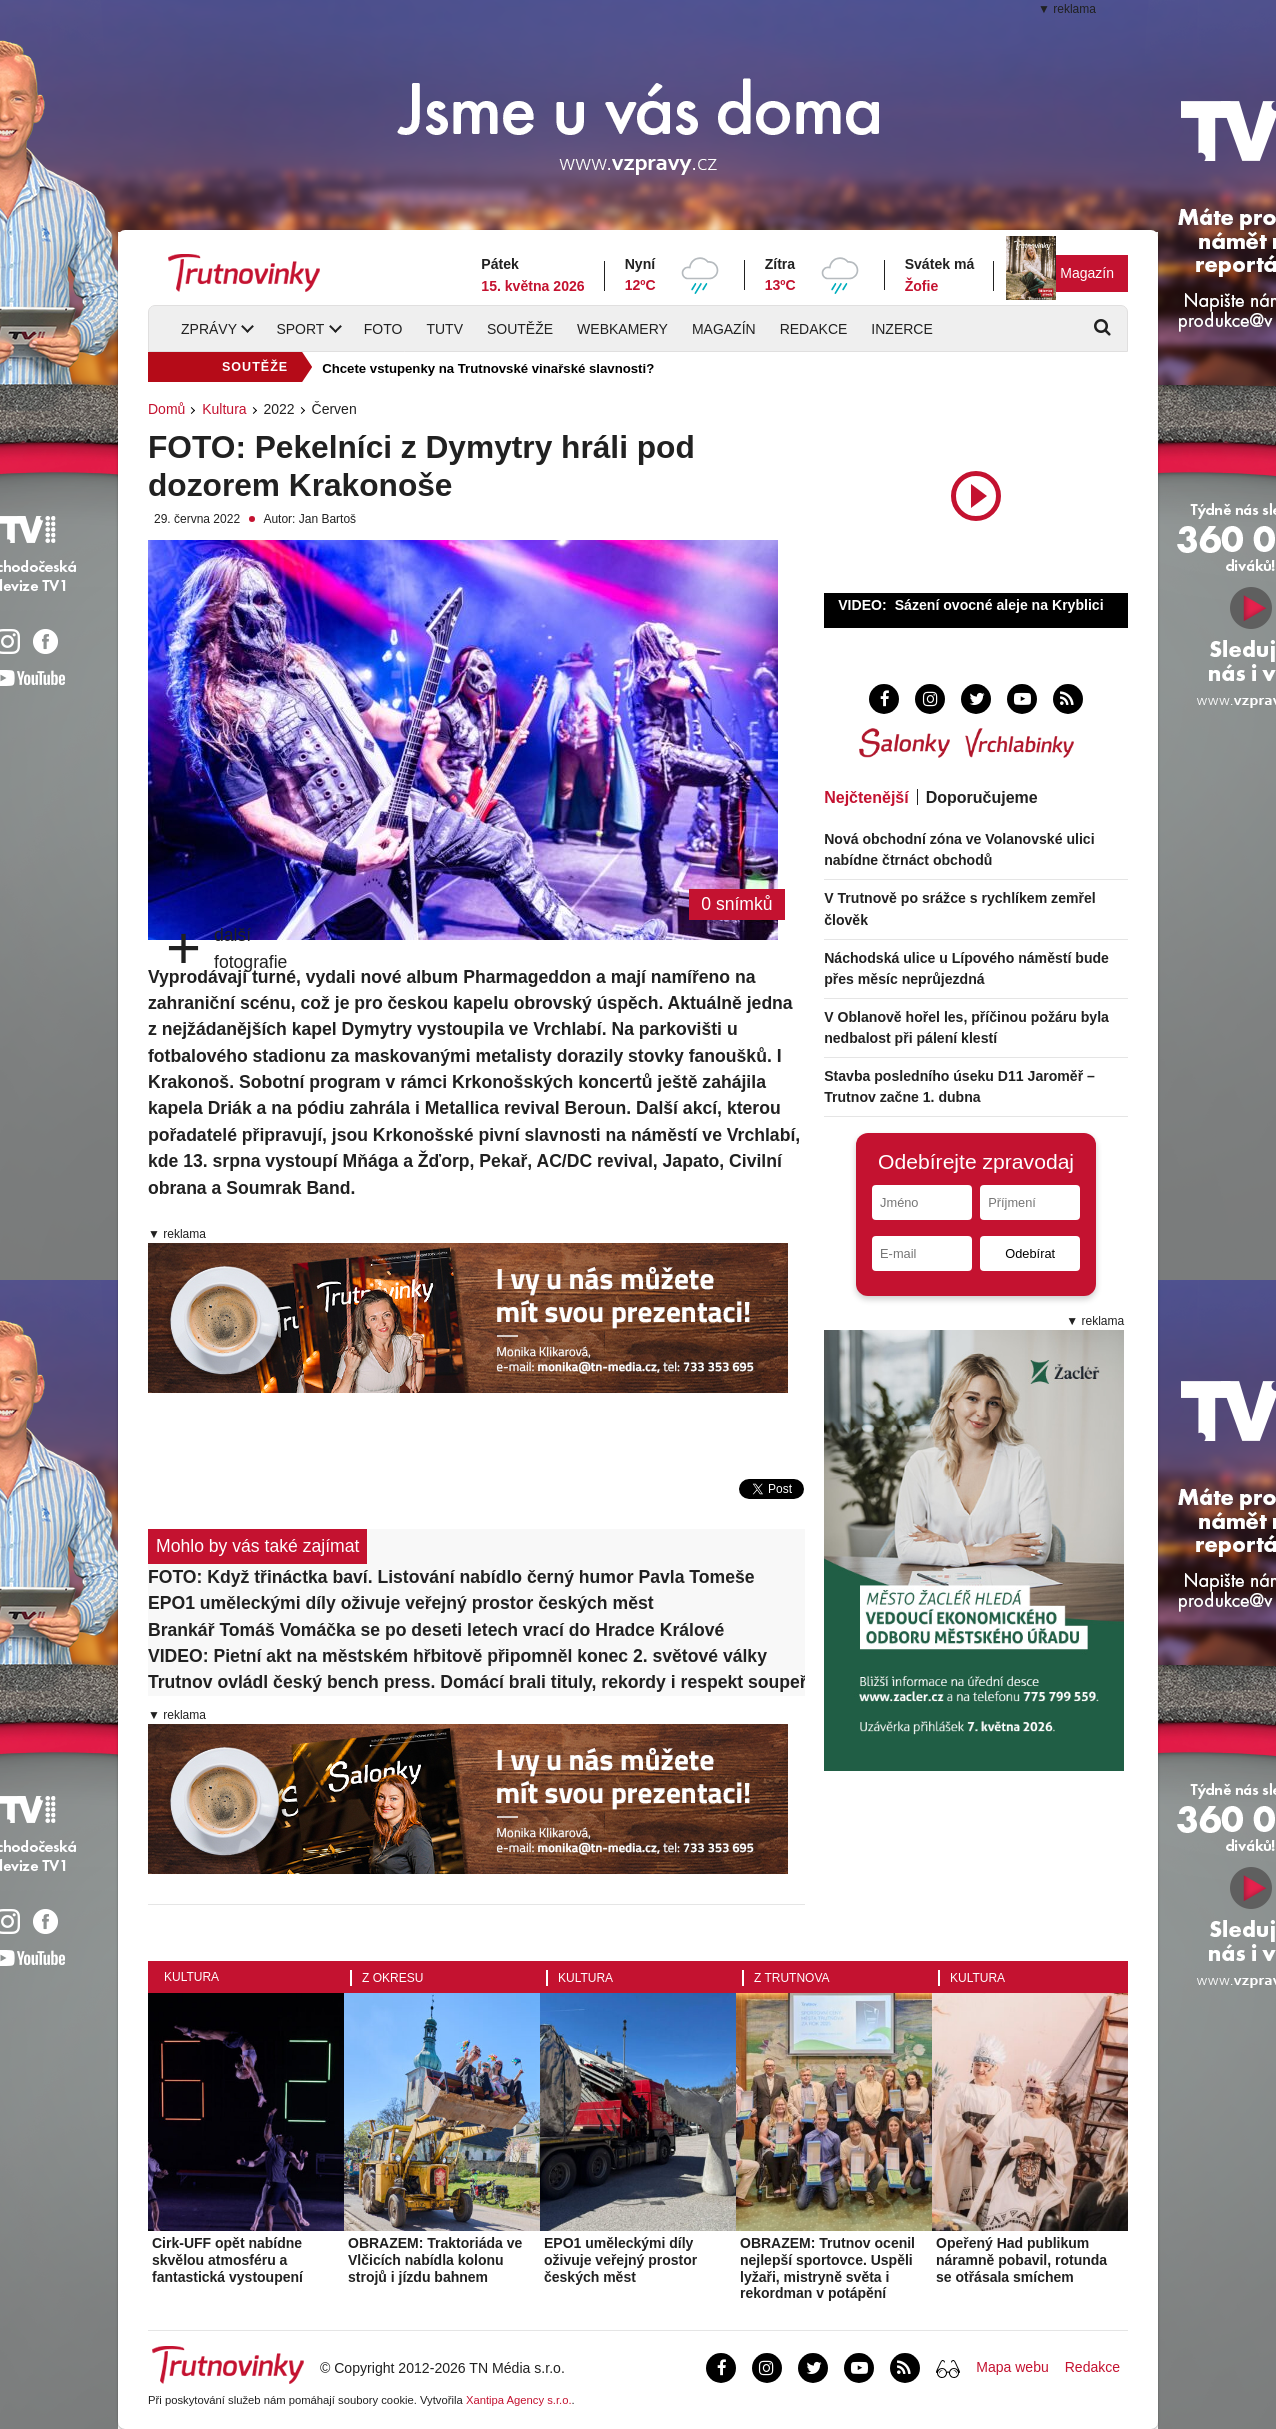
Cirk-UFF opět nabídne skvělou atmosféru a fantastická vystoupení (227, 2260)
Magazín (1087, 273)
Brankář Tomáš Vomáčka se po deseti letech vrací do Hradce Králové (436, 1630)
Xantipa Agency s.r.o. (519, 2400)
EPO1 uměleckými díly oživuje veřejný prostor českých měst (401, 1603)
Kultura (224, 409)
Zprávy (209, 329)
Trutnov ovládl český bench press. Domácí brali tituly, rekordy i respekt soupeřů (476, 1682)
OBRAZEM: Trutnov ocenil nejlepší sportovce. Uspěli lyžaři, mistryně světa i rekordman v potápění (827, 2268)
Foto (383, 329)
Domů (166, 409)
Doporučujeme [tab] (982, 797)
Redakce (814, 329)
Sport (300, 329)
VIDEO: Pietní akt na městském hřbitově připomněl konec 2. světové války (457, 1656)
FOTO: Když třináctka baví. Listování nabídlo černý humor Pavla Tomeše (451, 1577)
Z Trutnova (792, 1978)
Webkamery (622, 329)
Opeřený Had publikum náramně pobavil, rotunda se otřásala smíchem (1021, 2260)
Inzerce (901, 329)
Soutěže (520, 329)
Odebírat (1030, 1253)
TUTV (444, 329)
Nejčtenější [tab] (866, 797)
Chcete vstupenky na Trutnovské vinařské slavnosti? (488, 368)
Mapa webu (1012, 2367)
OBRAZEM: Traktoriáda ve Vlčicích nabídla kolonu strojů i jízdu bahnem (435, 2260)
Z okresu (392, 1978)
